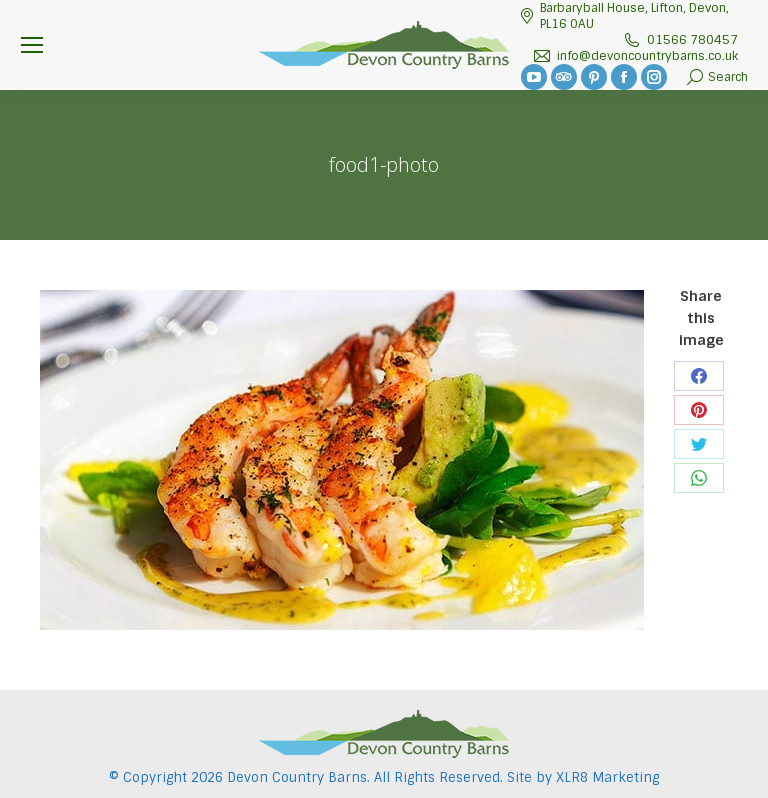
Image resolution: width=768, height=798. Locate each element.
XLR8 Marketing (607, 777)
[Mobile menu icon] (32, 45)
